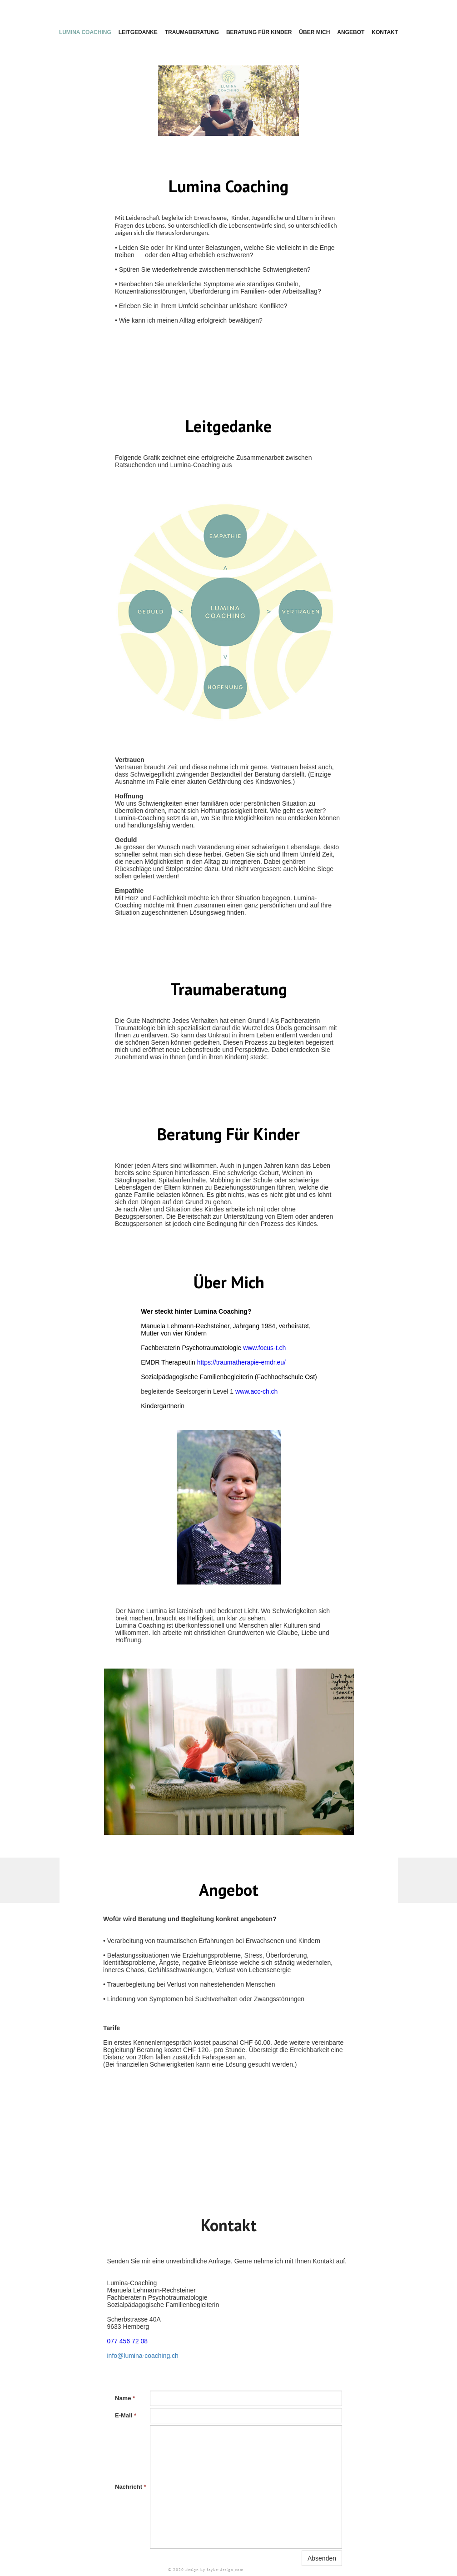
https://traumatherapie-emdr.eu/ (241, 1362)
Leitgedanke (138, 32)
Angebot (350, 32)
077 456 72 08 (127, 2341)
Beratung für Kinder (259, 32)
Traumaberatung (192, 32)
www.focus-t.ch (264, 1347)
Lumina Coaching (85, 32)
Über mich (314, 32)
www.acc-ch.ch (256, 1391)
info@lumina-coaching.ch (143, 2355)
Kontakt (385, 32)
